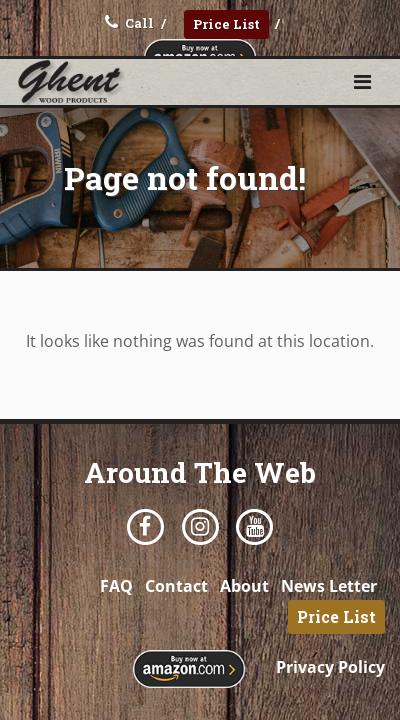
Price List (226, 24)
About (244, 586)
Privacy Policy (330, 667)
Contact (176, 586)
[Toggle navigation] (362, 82)
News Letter (329, 586)
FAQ (116, 586)
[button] (362, 81)
